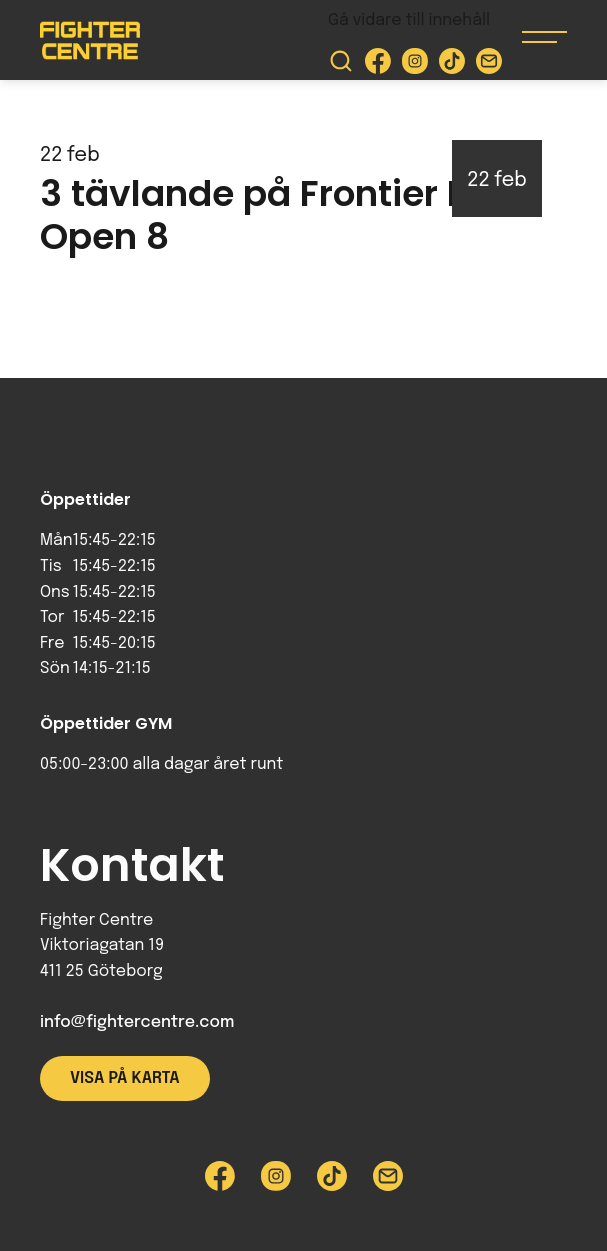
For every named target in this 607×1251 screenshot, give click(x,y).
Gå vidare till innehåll (409, 20)
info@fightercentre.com (137, 1022)
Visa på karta (125, 1078)
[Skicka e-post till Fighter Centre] (489, 65)
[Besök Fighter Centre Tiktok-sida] (452, 65)
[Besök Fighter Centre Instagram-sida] (415, 65)
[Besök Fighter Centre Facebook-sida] (378, 65)
